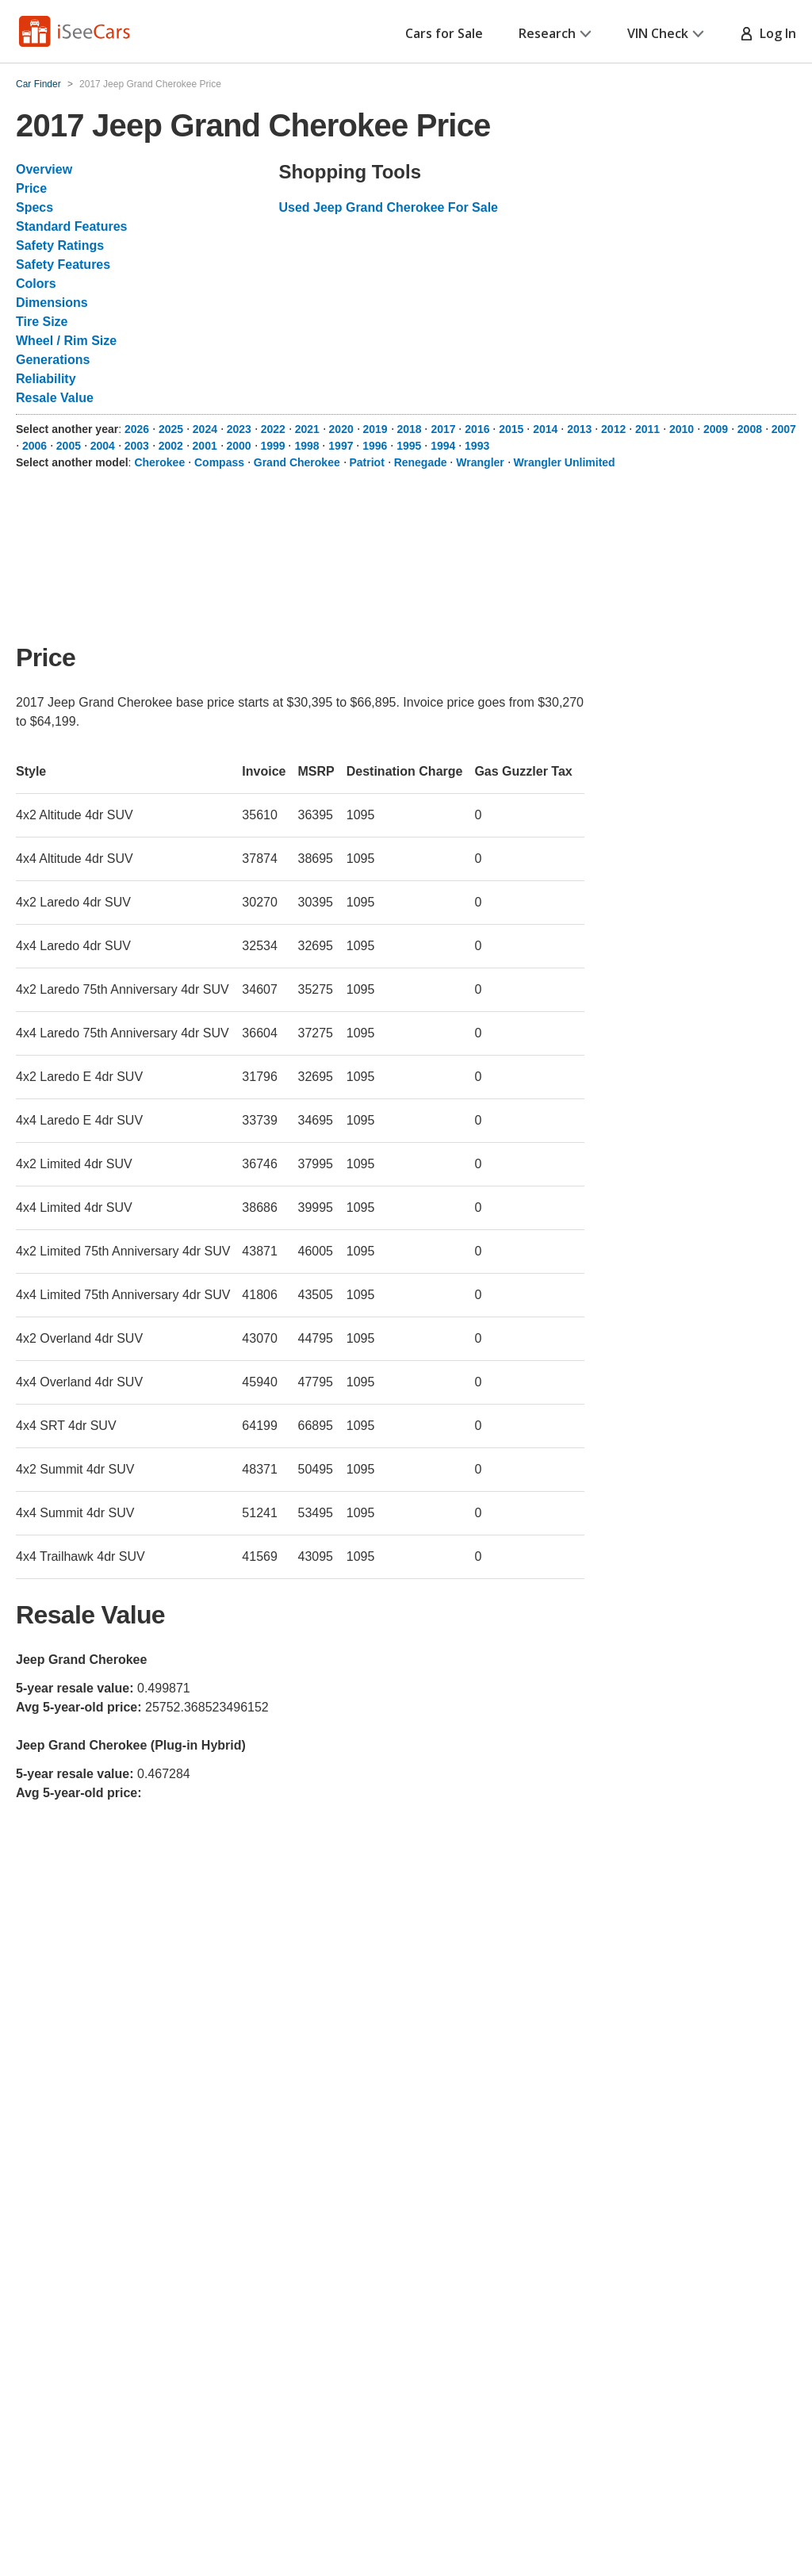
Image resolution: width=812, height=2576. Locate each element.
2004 (102, 445)
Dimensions (52, 302)
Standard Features (71, 226)
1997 (340, 445)
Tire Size (42, 321)
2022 (273, 429)
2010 (681, 429)
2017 (443, 429)
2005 (68, 445)
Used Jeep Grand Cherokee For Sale (388, 207)
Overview (44, 169)
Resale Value (55, 397)
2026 (136, 429)
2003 (136, 445)
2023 (239, 429)
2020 (341, 429)
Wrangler (480, 462)
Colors (36, 283)
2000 (239, 445)
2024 (205, 429)
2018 (408, 429)
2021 (307, 429)
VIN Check (665, 33)
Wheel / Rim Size (66, 340)
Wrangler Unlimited (564, 462)
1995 (408, 445)
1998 (306, 445)
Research (555, 33)
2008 (749, 429)
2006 (34, 445)
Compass (219, 462)
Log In (768, 33)
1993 (477, 445)
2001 (205, 445)
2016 (477, 429)
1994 (443, 445)
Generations (53, 359)
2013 (579, 429)
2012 (613, 429)
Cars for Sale (444, 33)
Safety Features (63, 264)
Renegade (420, 462)
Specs (34, 207)
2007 (784, 429)
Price (31, 188)
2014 (545, 429)
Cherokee (159, 462)
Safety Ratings (60, 245)
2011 (647, 429)
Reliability (46, 378)
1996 (374, 445)
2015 (511, 429)
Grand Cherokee (297, 462)
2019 (375, 429)
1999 (272, 445)
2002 (171, 445)
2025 (171, 429)
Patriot (367, 462)
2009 (715, 429)
